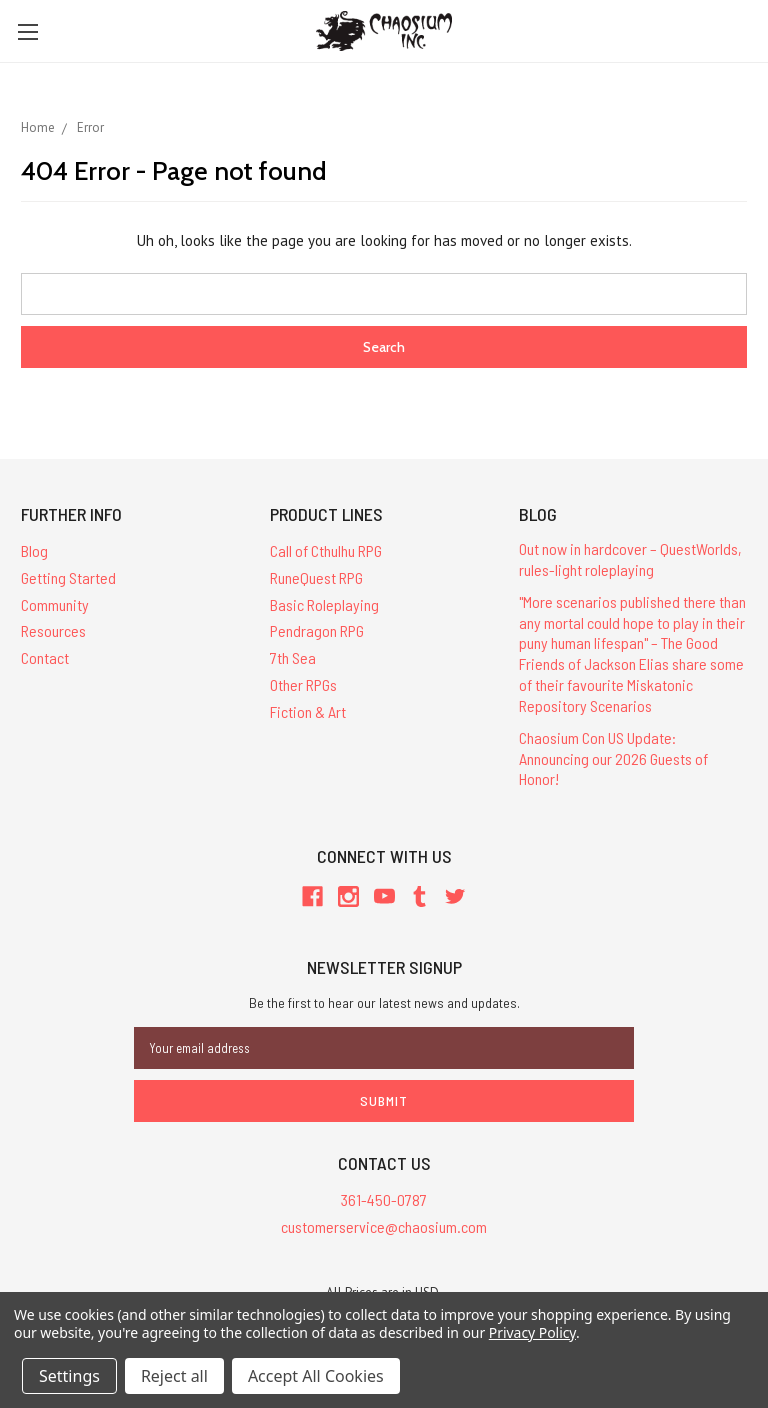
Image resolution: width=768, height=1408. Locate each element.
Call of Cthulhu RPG (326, 550)
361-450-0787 (384, 1199)
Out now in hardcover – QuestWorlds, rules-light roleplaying (630, 559)
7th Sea (293, 657)
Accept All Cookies (316, 1376)
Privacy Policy (532, 1332)
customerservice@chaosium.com (384, 1226)
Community (55, 604)
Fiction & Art (308, 711)
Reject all (174, 1376)
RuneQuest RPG (316, 577)
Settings (69, 1376)
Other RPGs (303, 684)
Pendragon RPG (317, 630)
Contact (45, 657)
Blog (34, 550)
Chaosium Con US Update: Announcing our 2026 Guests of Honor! (613, 758)
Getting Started (68, 577)
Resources (53, 630)
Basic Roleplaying (324, 604)
